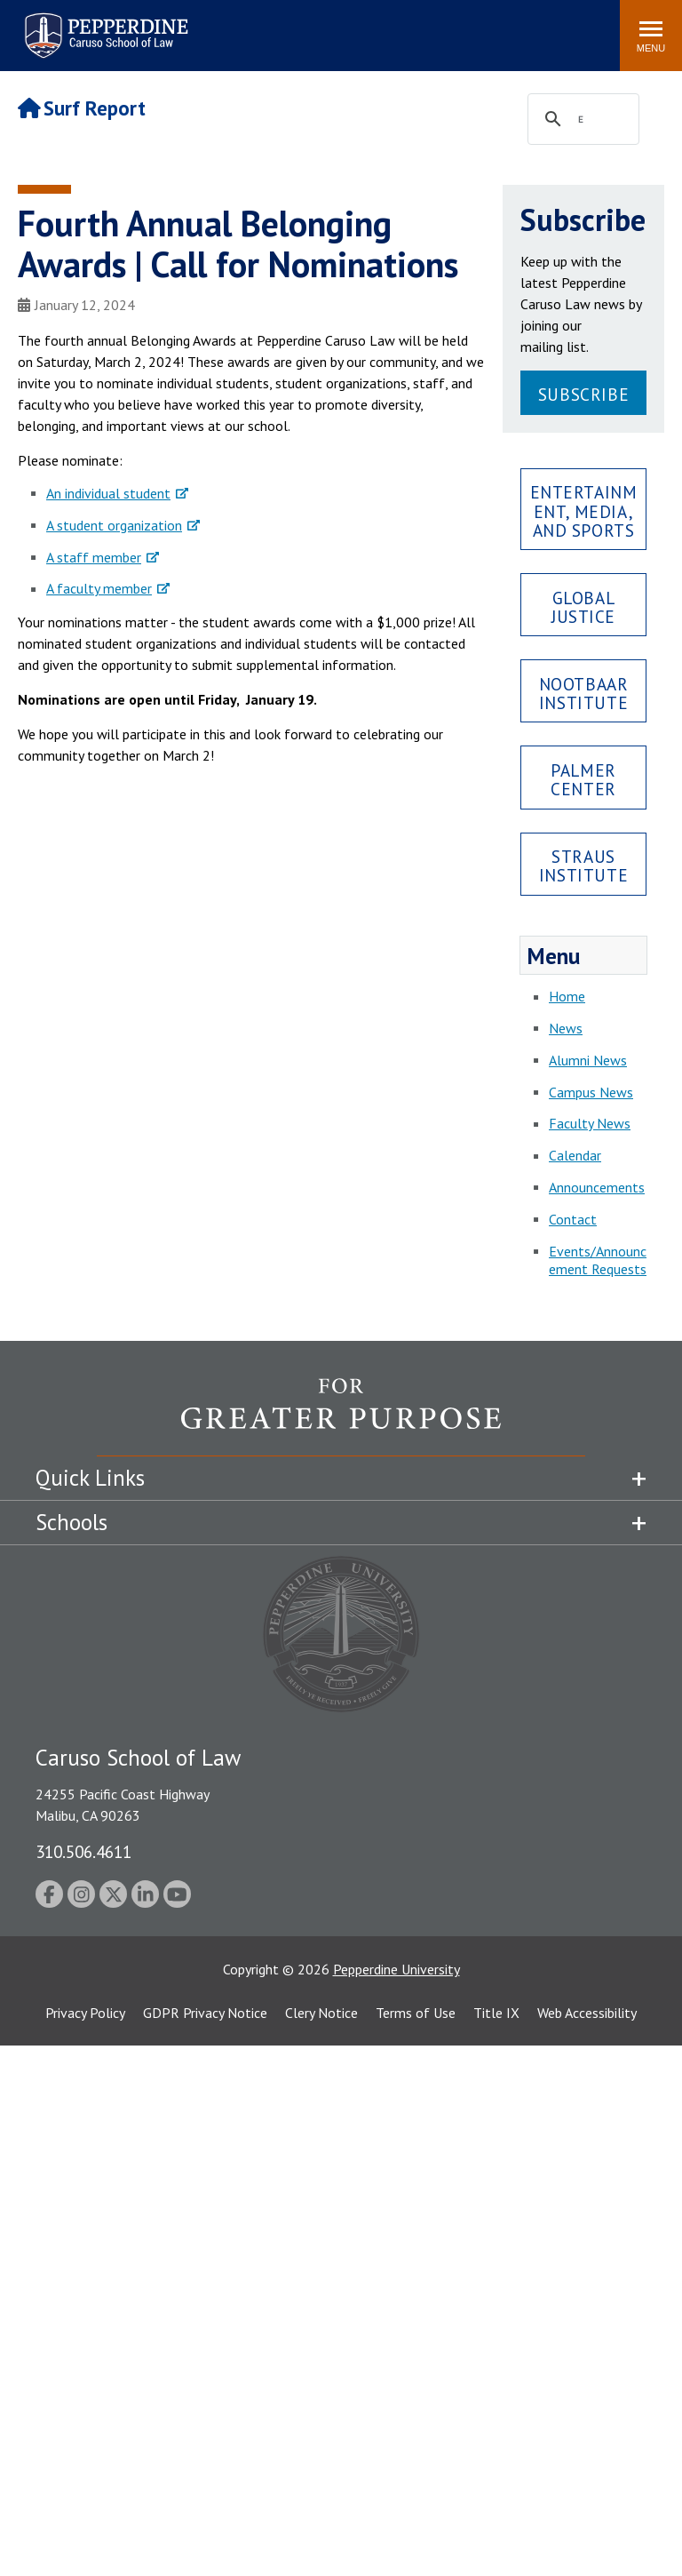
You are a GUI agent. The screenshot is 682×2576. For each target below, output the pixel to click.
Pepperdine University (396, 1969)
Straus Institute (583, 865)
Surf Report (82, 108)
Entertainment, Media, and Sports (584, 510)
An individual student (108, 493)
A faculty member (99, 588)
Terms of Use (416, 2013)
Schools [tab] (71, 1522)
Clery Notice (321, 2013)
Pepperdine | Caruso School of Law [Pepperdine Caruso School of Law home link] (103, 24)
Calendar (575, 1155)
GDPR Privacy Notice (205, 2013)
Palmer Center (583, 779)
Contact (573, 1219)
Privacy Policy (85, 2013)
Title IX (496, 2013)
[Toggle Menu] (651, 35)
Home (567, 996)
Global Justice (583, 606)
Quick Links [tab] (90, 1477)
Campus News (591, 1092)
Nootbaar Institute (584, 693)
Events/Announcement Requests (597, 1260)
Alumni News (588, 1060)
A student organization (114, 525)
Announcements (597, 1187)
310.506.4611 (83, 1851)
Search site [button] (365, 26)
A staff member (93, 557)
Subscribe (583, 394)
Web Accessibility (587, 2013)
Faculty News (589, 1123)
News (566, 1028)
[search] (580, 120)
